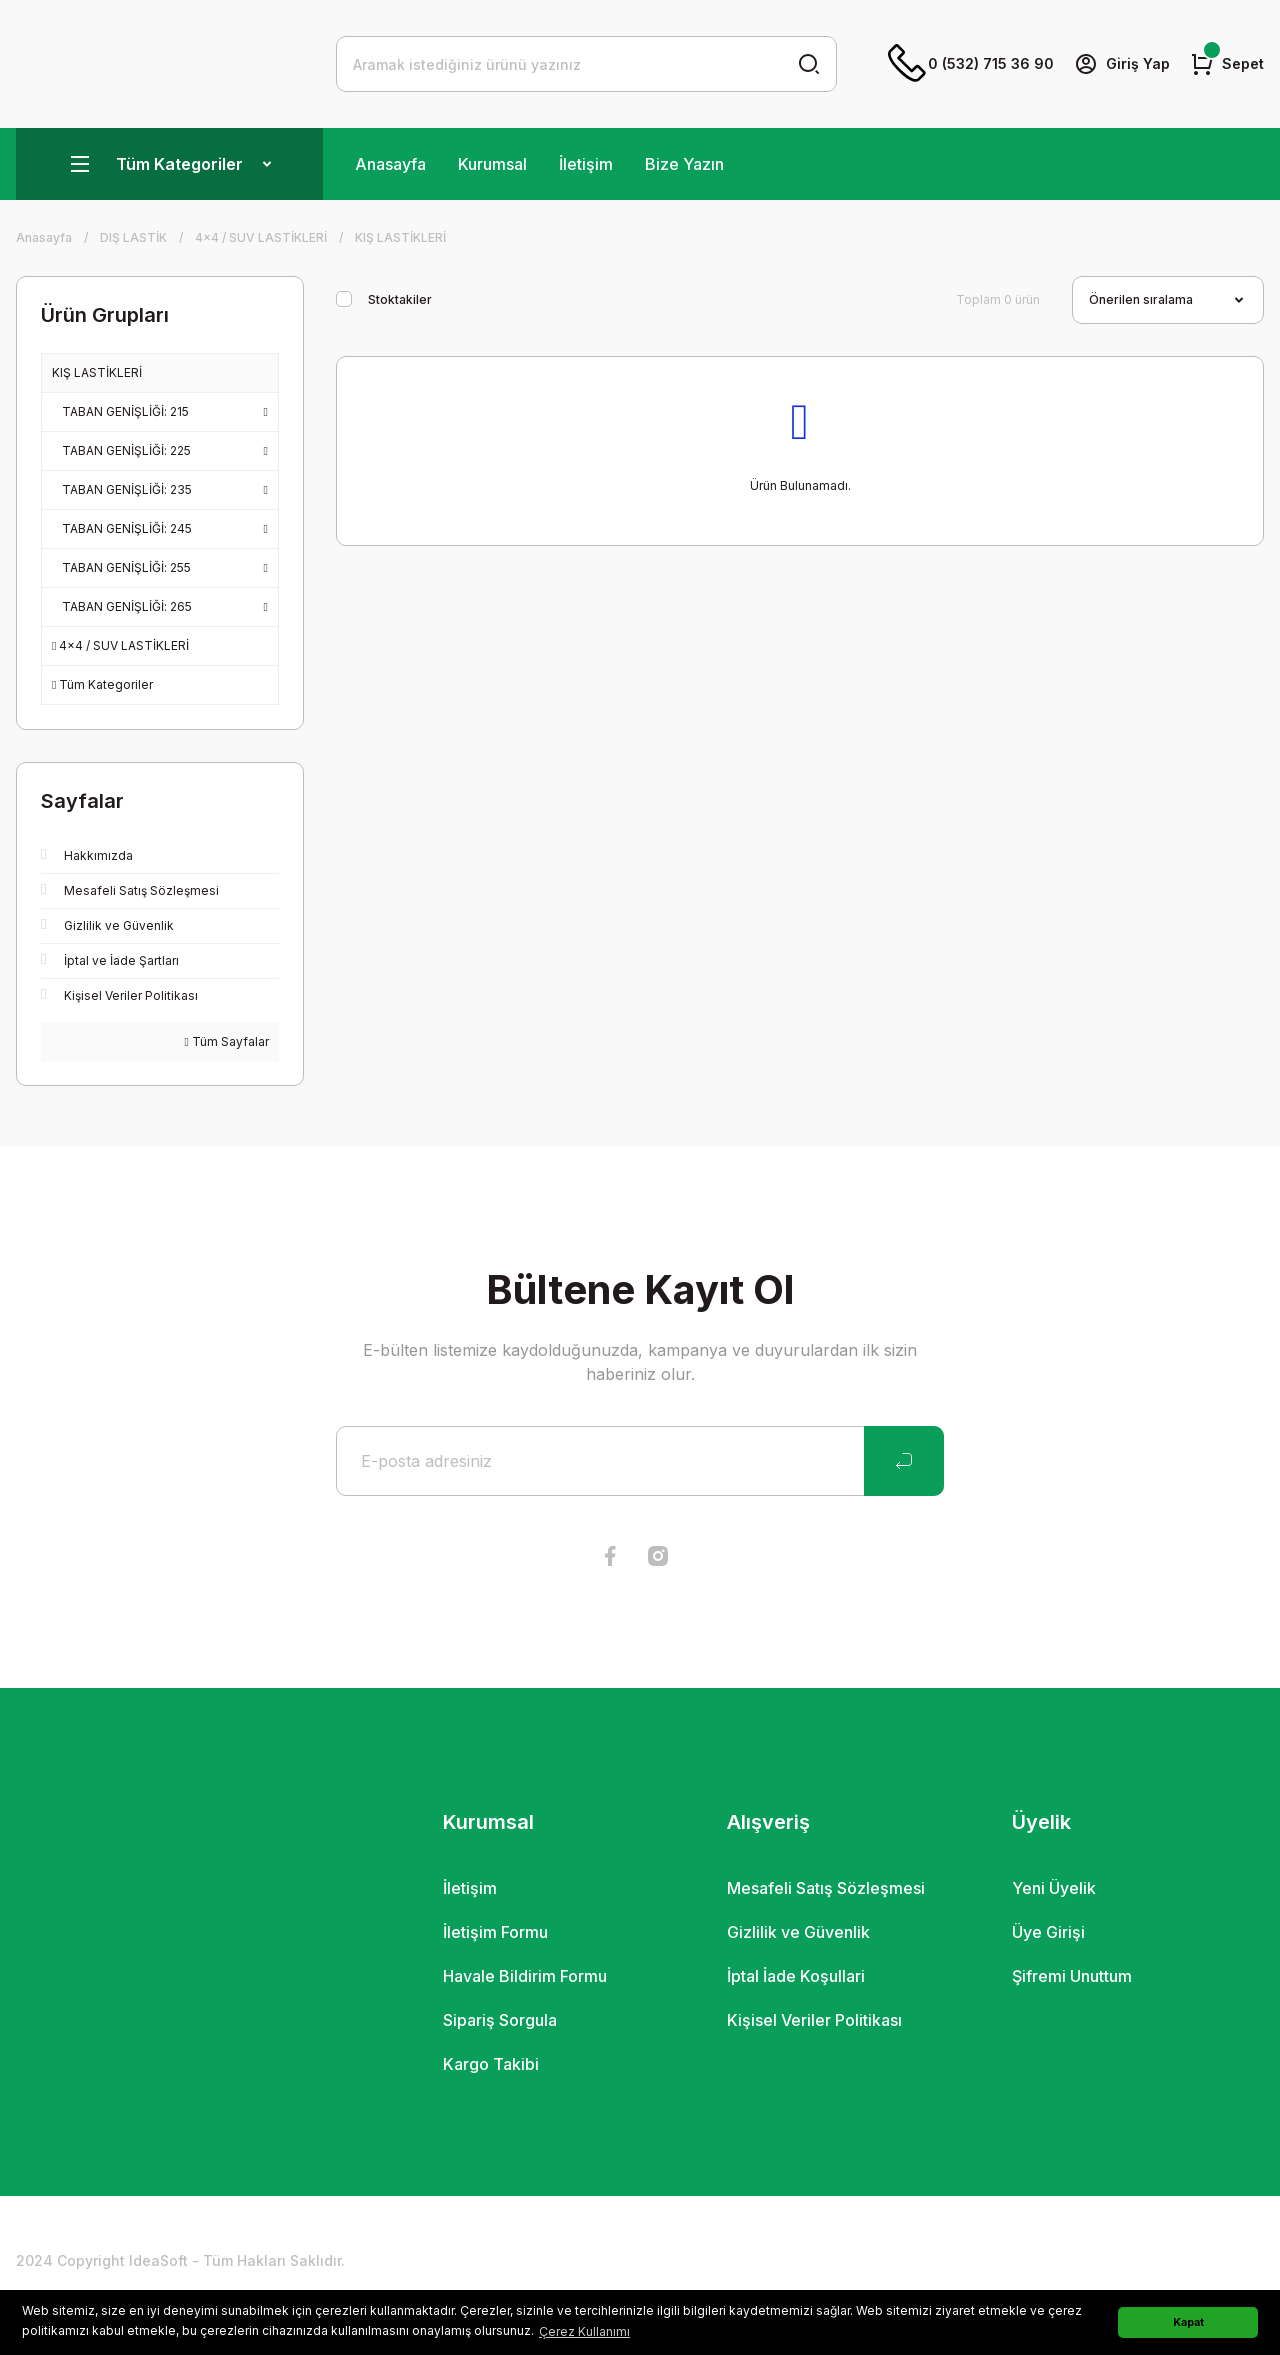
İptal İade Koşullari (796, 1976)
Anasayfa (390, 164)
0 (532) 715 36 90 (971, 64)
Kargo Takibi (491, 2064)
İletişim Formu (495, 1932)
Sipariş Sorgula (500, 2020)
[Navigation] (169, 164)
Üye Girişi (1048, 1932)
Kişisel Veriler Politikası (814, 2020)
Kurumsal (492, 164)
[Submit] (904, 1461)
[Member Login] (1122, 64)
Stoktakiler (400, 299)
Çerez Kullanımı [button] (584, 2331)
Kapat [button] (1188, 2322)
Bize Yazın (684, 164)
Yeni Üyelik (1054, 1888)
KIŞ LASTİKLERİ (400, 237)
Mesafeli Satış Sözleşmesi (826, 1888)
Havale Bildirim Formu (525, 1976)
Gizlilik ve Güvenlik (798, 1932)
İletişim (586, 164)
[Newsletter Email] (640, 1461)
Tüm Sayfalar (227, 1041)
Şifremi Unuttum (1072, 1976)
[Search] (586, 64)
